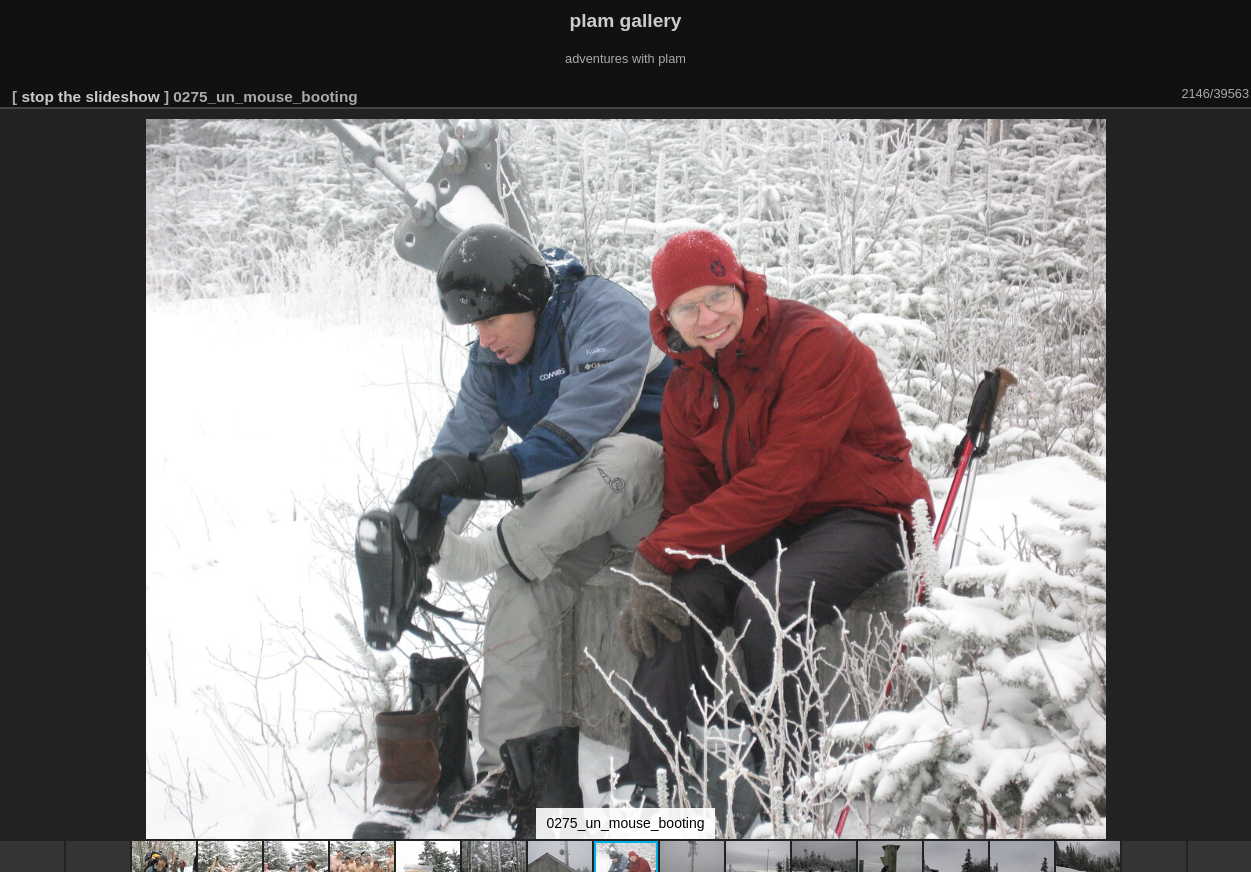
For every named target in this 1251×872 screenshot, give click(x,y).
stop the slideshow (90, 96)
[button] (1233, 137)
